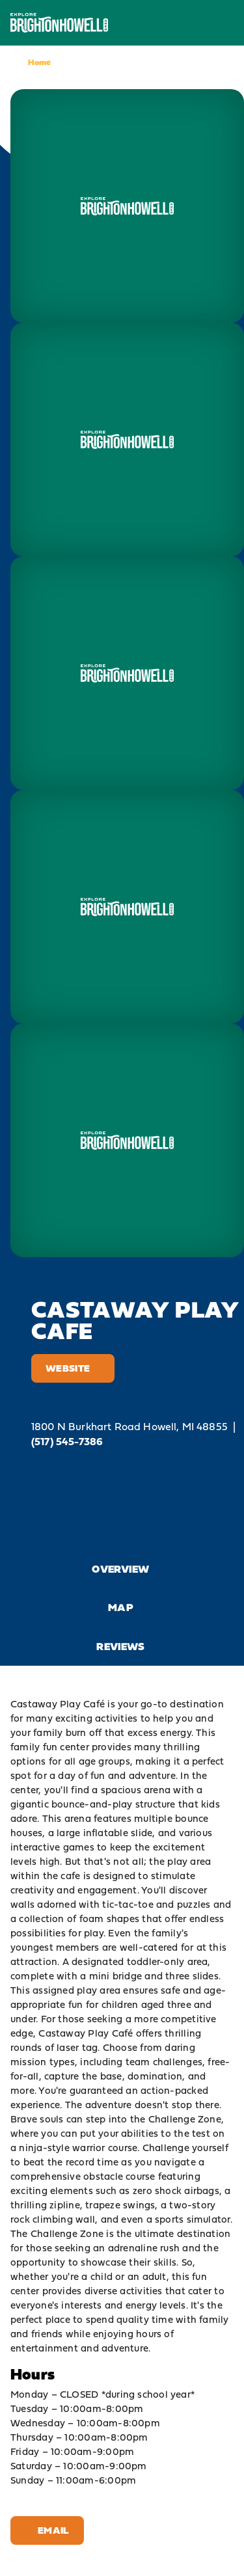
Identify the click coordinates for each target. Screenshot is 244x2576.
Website (73, 1368)
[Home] (59, 22)
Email (47, 2530)
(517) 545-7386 (67, 1441)
